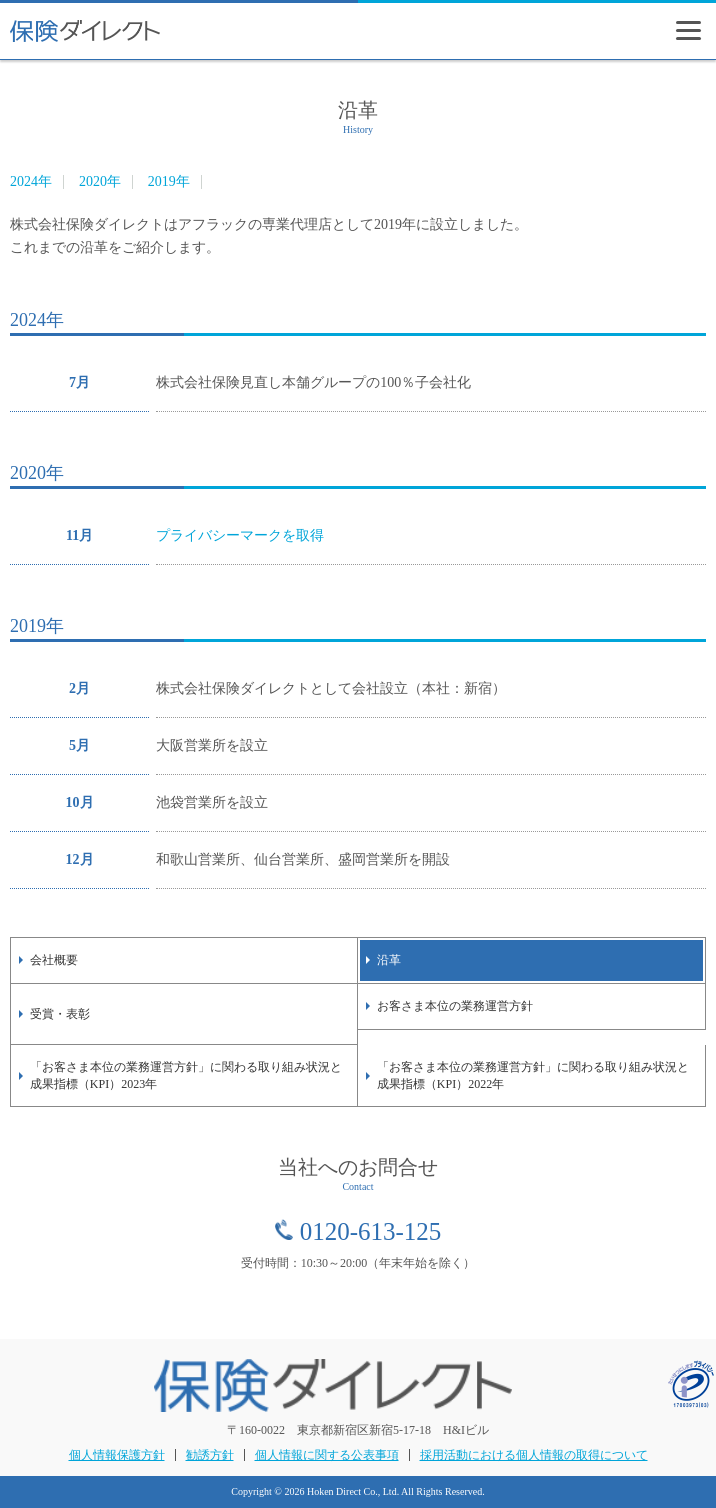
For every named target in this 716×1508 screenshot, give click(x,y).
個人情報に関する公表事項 (327, 1455)
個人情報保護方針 (117, 1455)
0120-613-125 (371, 1231)
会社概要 (54, 960)
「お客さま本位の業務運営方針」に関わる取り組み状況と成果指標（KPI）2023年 (186, 1075)
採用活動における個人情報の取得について (534, 1455)
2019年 (169, 181)
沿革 (389, 960)
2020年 (100, 181)
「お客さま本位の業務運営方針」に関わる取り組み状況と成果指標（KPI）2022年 (533, 1075)
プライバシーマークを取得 (240, 535)
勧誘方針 (210, 1455)
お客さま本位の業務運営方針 (455, 1006)
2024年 (31, 181)
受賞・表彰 (60, 1014)
